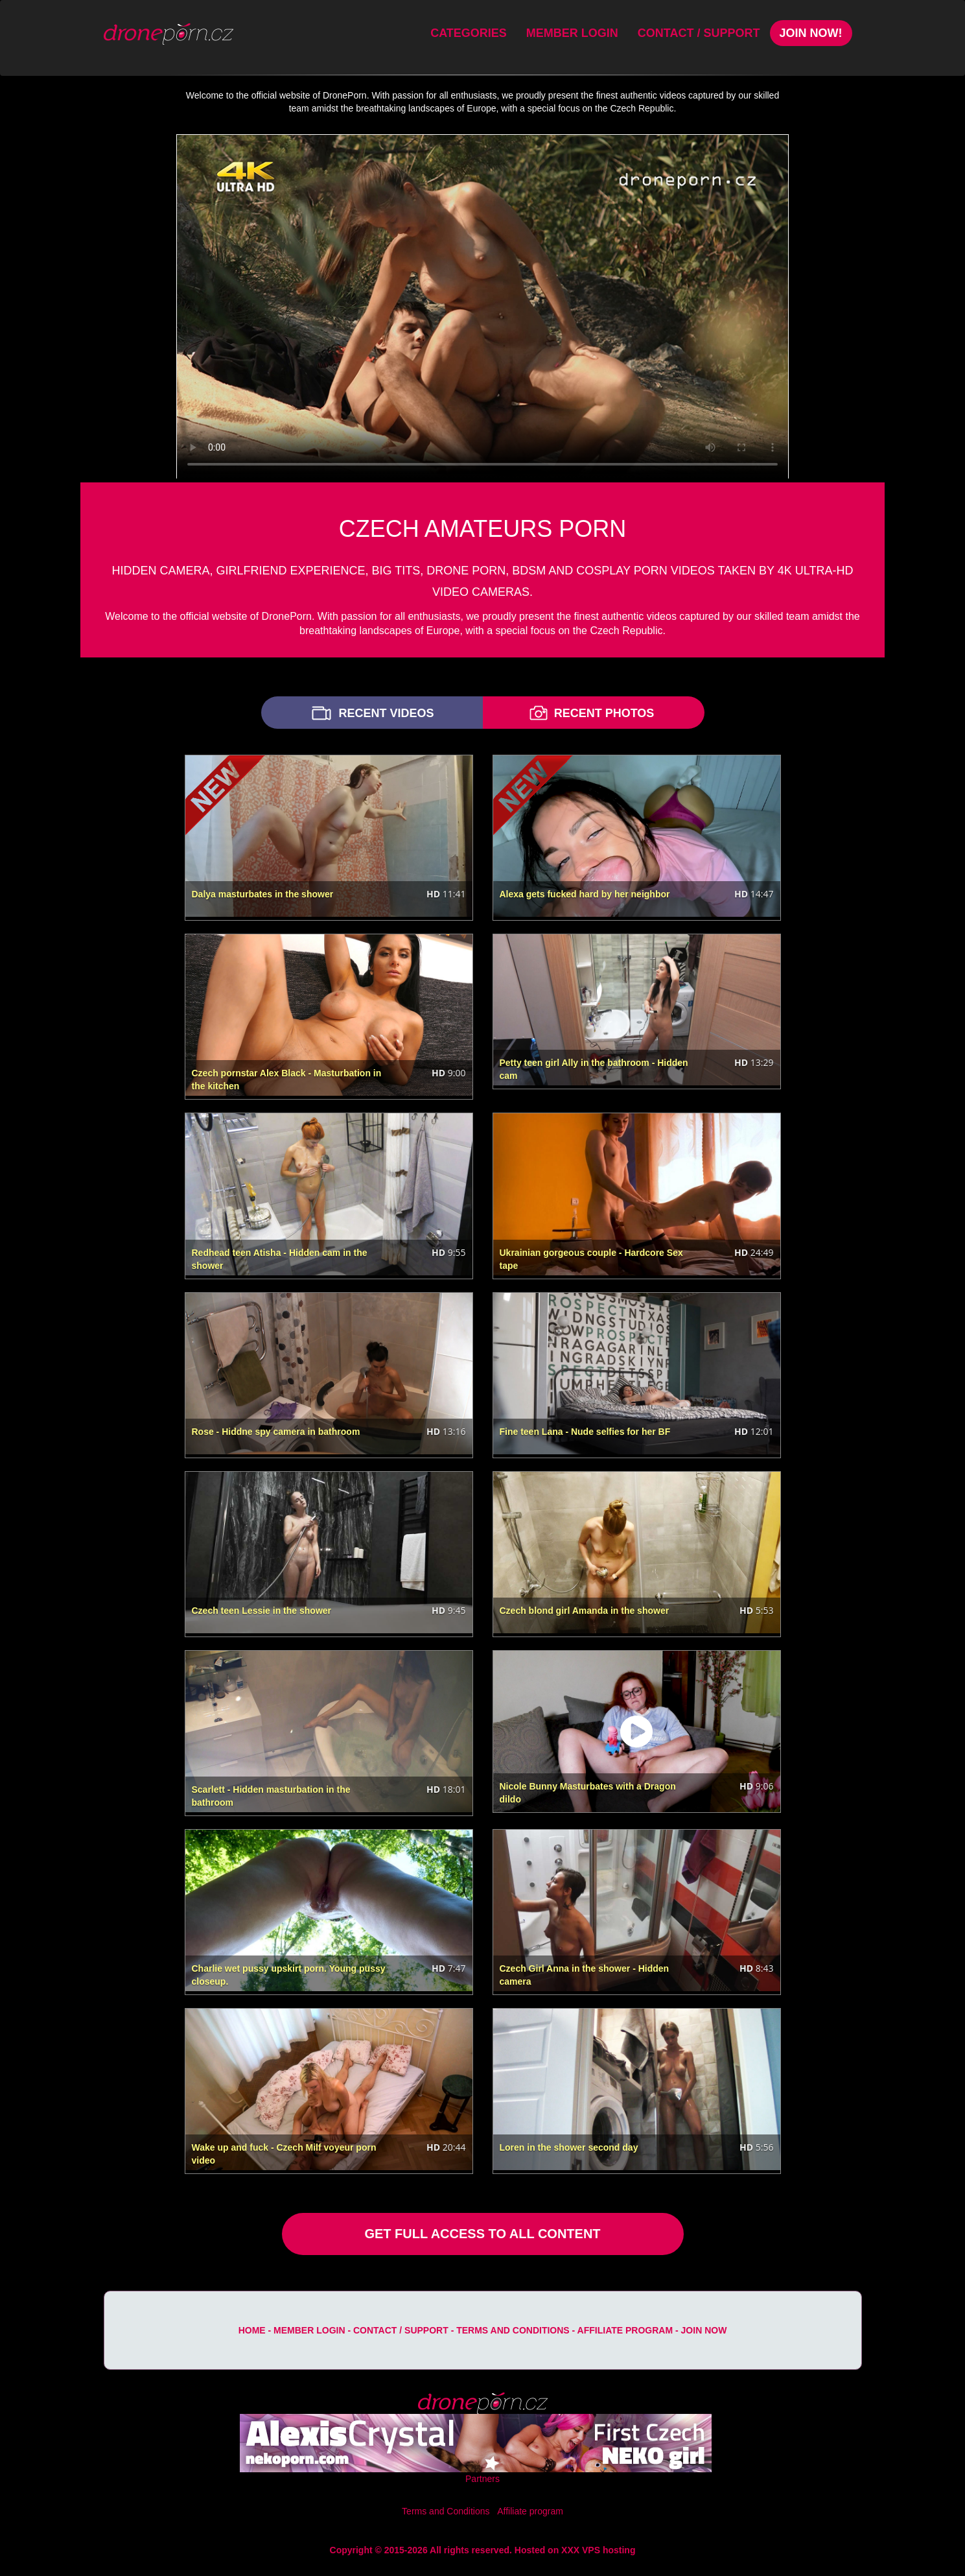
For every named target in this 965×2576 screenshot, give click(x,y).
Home (252, 2330)
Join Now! (811, 33)
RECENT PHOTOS (590, 712)
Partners (482, 2479)
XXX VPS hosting (598, 2550)
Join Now (704, 2330)
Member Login (572, 33)
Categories (468, 33)
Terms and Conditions (512, 2330)
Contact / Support (699, 33)
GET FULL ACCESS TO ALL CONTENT (482, 2234)
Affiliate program (625, 2330)
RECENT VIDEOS (371, 713)
